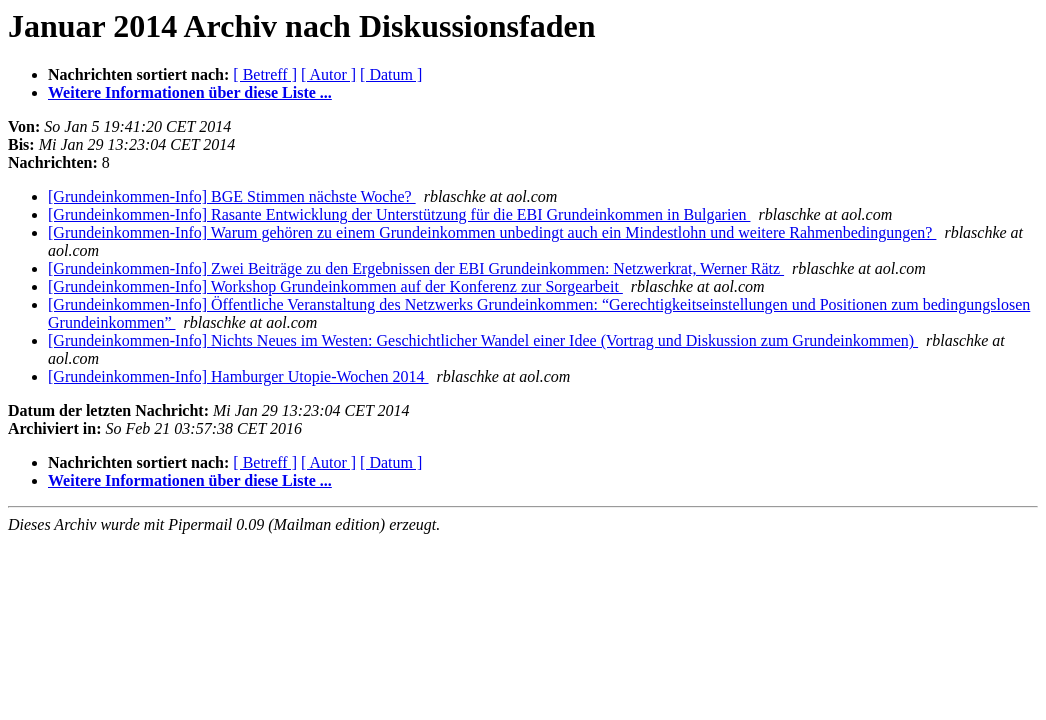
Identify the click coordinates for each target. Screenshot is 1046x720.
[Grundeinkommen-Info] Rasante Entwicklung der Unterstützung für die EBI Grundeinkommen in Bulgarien (399, 214)
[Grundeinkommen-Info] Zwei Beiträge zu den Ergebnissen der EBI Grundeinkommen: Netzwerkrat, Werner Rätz (416, 268)
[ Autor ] (328, 74)
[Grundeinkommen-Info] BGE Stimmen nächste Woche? (232, 196)
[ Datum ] (391, 74)
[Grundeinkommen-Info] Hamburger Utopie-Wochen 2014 (238, 376)
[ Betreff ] (265, 74)
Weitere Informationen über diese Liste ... (190, 92)
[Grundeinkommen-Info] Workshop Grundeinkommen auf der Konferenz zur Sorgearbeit (335, 286)
